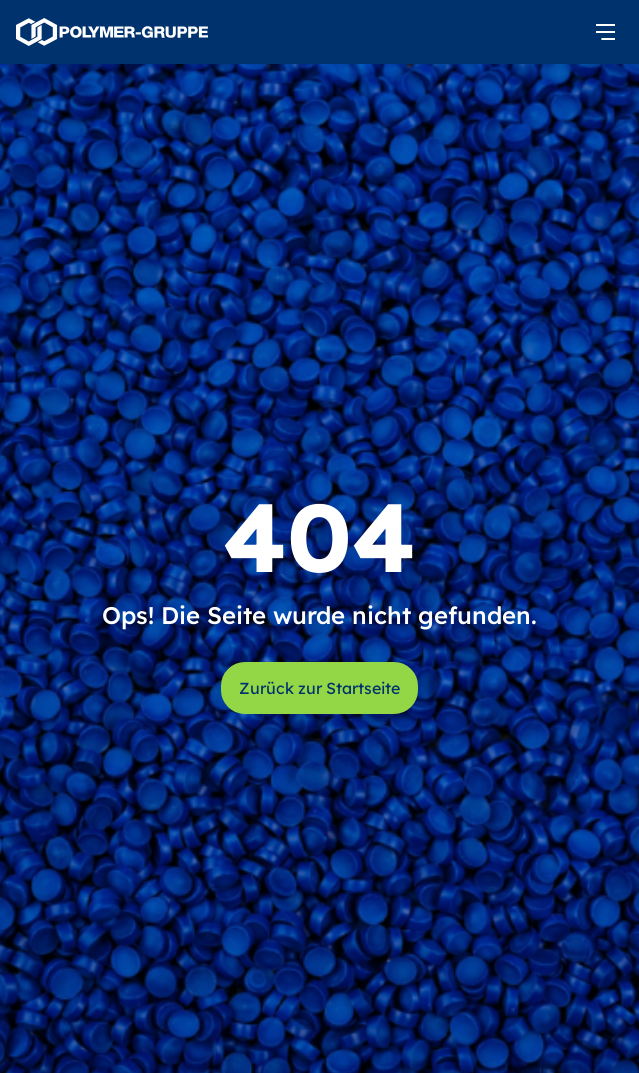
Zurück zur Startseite (319, 688)
